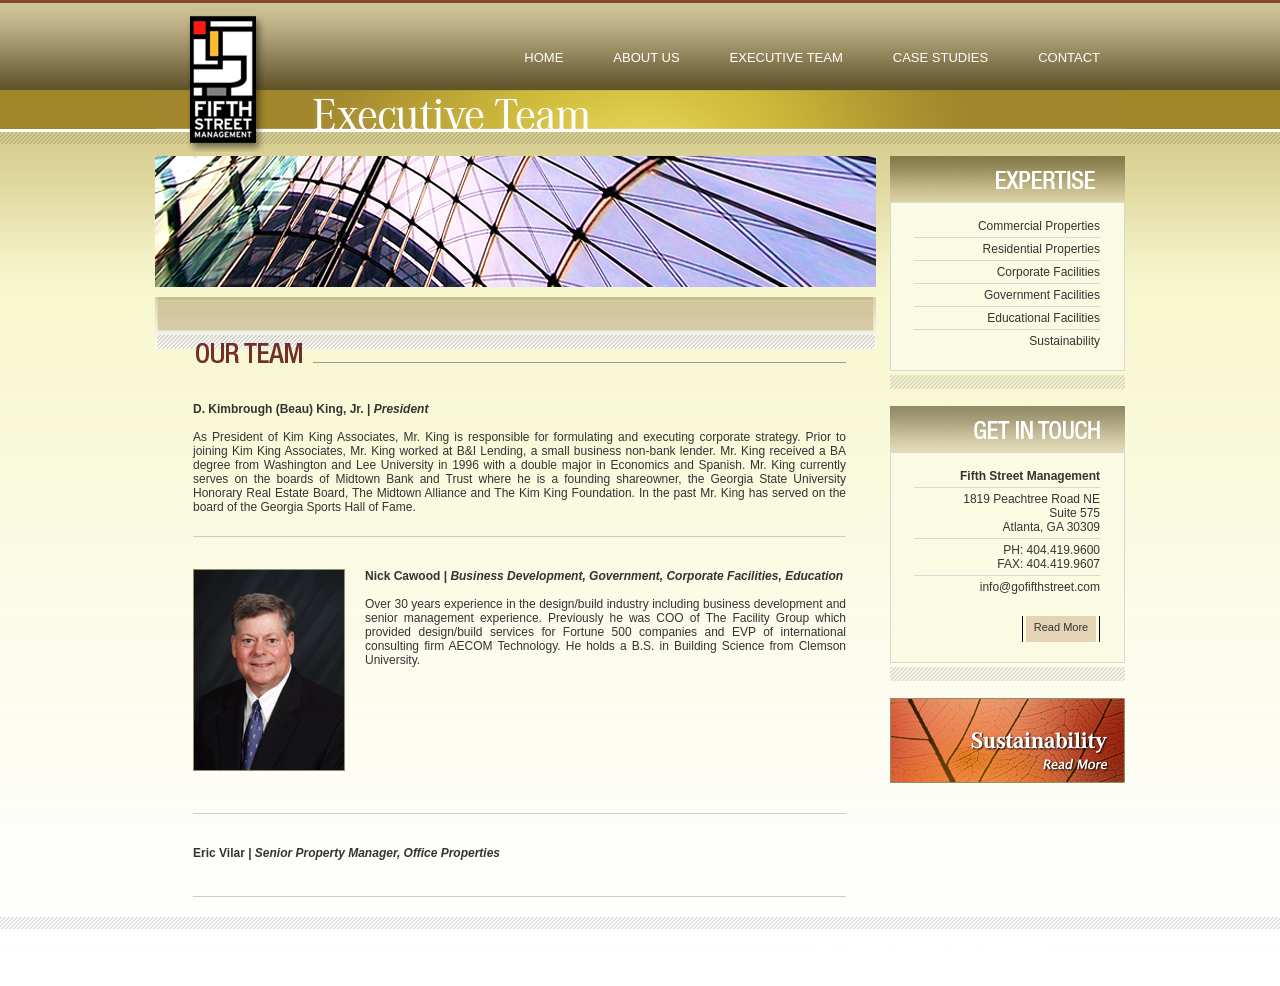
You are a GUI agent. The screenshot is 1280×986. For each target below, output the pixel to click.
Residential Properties (1041, 249)
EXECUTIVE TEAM (786, 57)
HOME (543, 57)
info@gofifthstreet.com (1040, 587)
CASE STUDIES (940, 57)
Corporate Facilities (1048, 272)
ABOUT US (646, 57)
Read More (1061, 627)
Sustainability (1064, 341)
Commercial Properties (1039, 226)
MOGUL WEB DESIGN (1004, 948)
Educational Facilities (1043, 318)
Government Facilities (1042, 295)
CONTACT (1069, 57)
